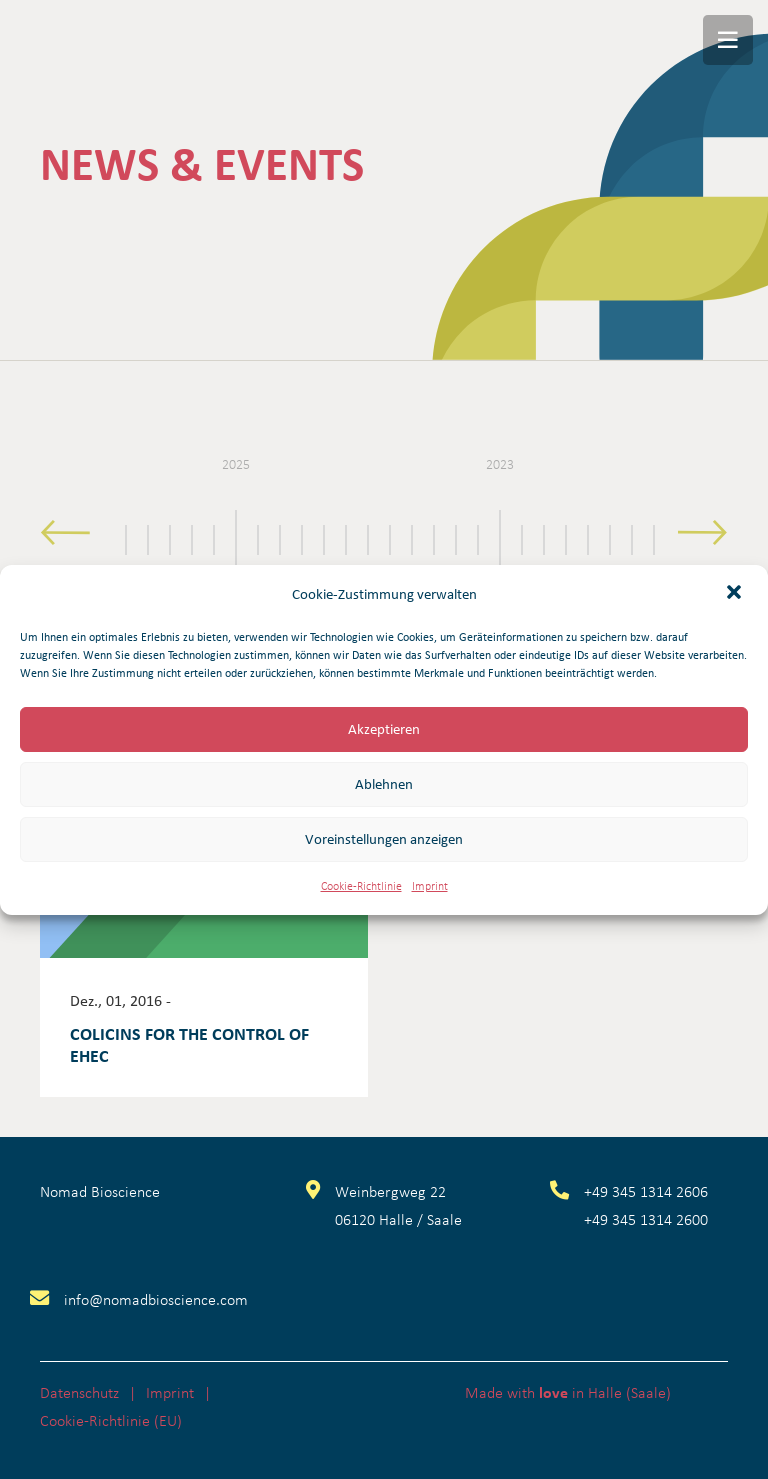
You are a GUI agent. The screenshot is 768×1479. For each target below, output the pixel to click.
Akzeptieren (384, 729)
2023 (500, 464)
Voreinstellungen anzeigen (384, 839)
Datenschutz (79, 1392)
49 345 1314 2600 (650, 1219)
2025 (236, 464)
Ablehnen (384, 784)
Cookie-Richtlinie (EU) (111, 1420)
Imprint (430, 885)
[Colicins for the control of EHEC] (204, 934)
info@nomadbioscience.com (156, 1299)
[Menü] (728, 40)
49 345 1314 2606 (650, 1191)
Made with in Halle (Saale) (568, 1392)
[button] (736, 594)
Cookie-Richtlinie (361, 885)
